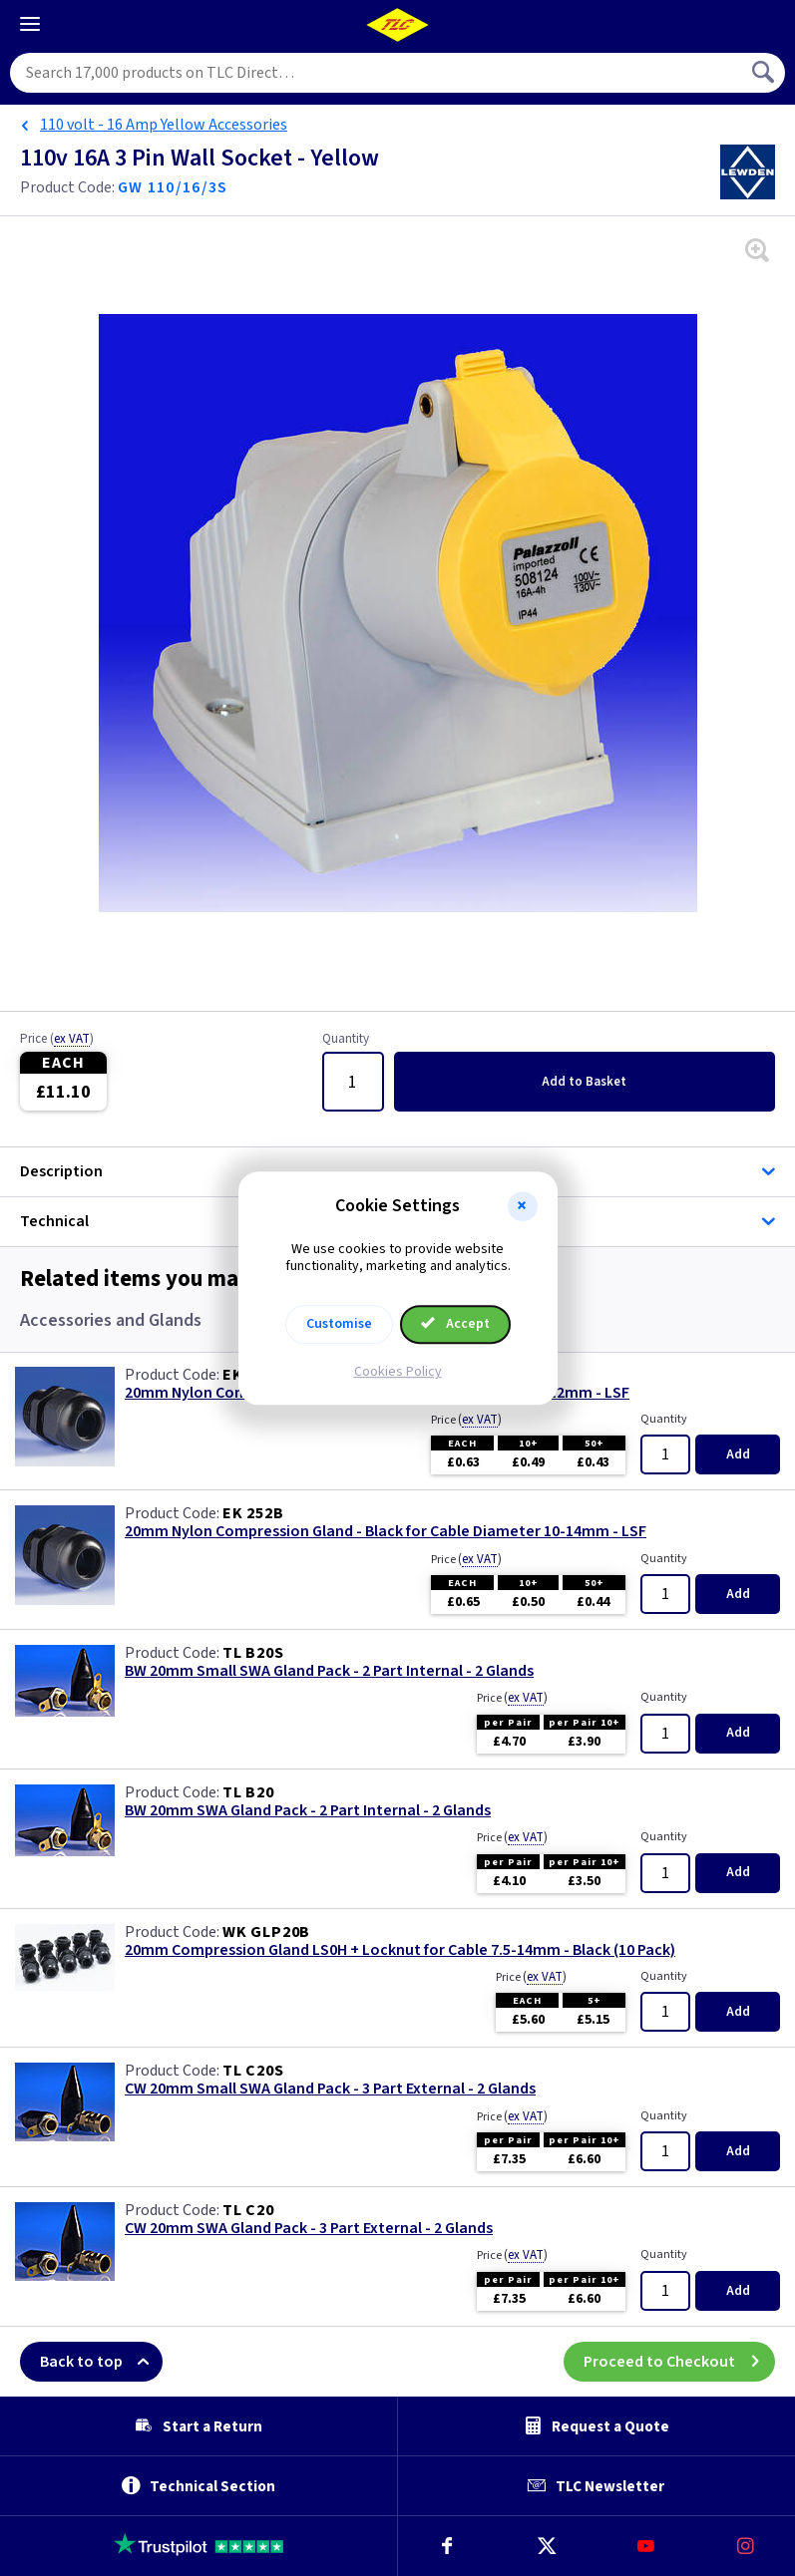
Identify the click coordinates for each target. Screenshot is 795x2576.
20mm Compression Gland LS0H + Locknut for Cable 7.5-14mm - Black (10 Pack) (400, 1950)
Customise (339, 1324)
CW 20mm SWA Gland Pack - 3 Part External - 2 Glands (309, 2228)
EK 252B (253, 1513)
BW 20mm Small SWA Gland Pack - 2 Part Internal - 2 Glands (329, 1671)
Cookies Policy (398, 1372)
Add (584, 1082)
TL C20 (248, 2210)
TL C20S (253, 2071)
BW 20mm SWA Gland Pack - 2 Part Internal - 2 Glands (308, 1810)
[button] (523, 1206)
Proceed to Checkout (679, 2362)
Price (57, 1040)
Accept (456, 1324)
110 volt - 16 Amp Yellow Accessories (163, 125)
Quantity (345, 1040)
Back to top (101, 2362)
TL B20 (248, 1792)
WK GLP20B (266, 1932)
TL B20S (253, 1653)
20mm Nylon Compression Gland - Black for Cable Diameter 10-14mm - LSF (385, 1531)
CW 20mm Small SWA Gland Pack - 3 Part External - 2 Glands (330, 2089)
